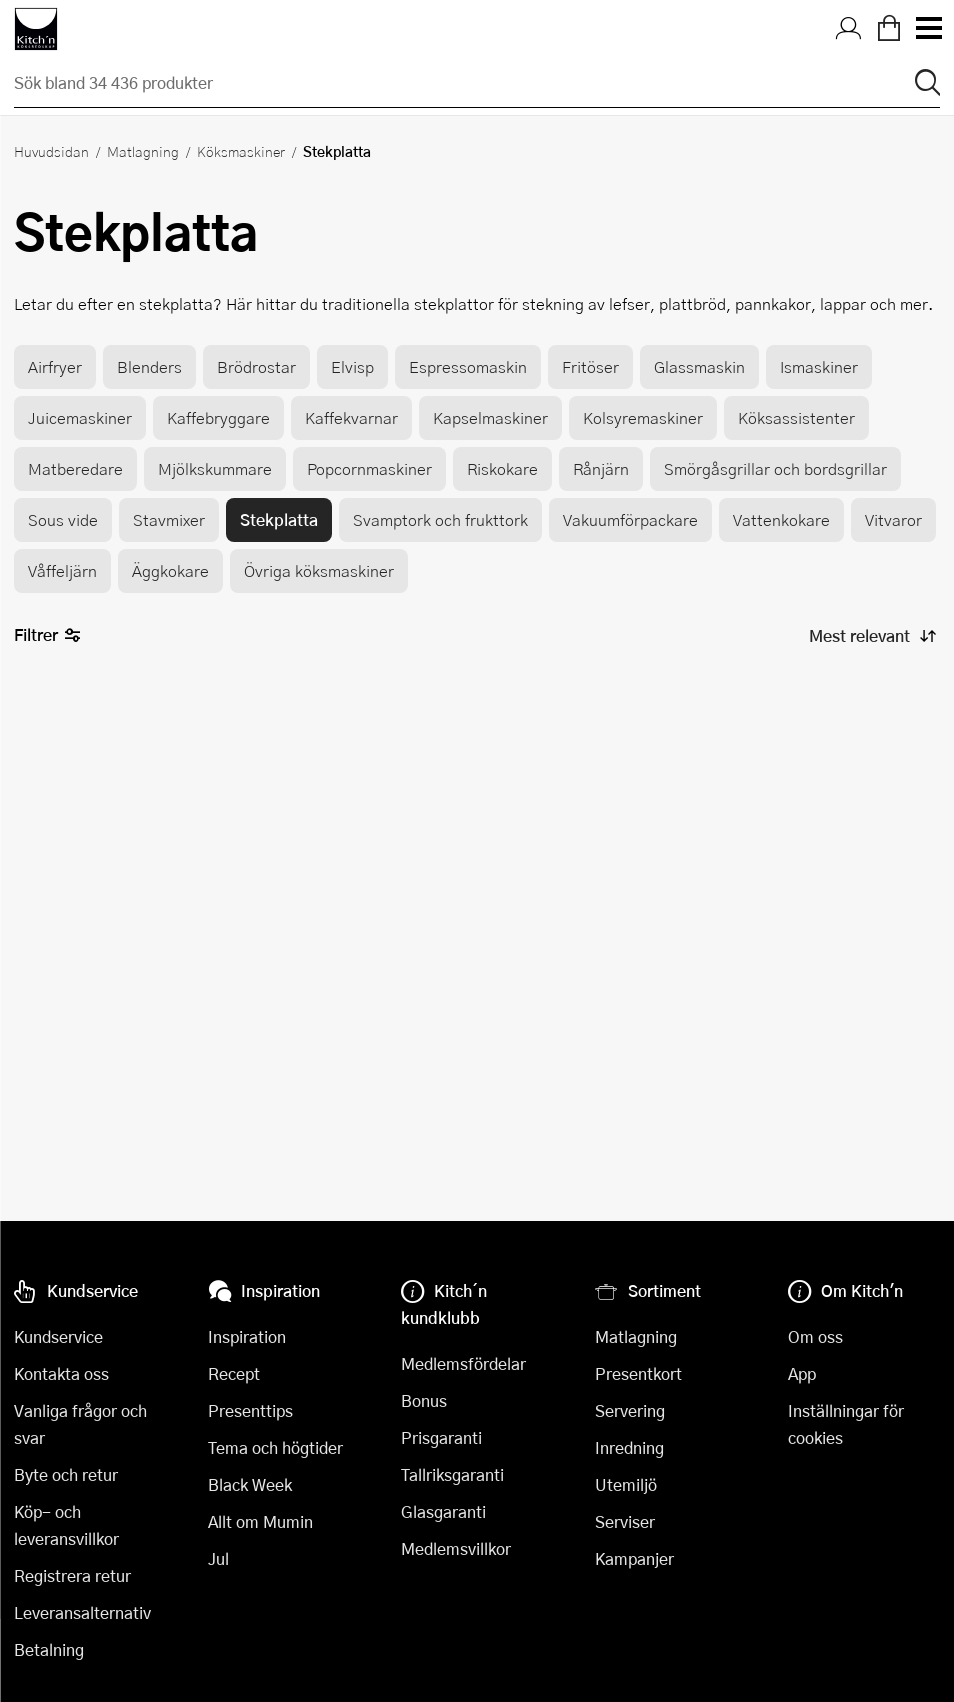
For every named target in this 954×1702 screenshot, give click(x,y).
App (802, 1373)
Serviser (625, 1521)
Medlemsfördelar (463, 1363)
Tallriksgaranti (452, 1474)
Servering (630, 1410)
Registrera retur (72, 1575)
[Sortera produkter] (871, 636)
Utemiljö (626, 1484)
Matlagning (143, 151)
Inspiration (247, 1336)
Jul (218, 1558)
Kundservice (58, 1336)
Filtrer (47, 635)
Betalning (49, 1649)
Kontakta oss (61, 1373)
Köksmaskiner (241, 151)
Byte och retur (66, 1474)
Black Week (250, 1484)
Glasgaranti (443, 1511)
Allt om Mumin (260, 1521)
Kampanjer (634, 1558)
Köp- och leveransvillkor (66, 1525)
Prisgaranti (441, 1437)
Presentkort (638, 1373)
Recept (234, 1373)
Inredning (629, 1447)
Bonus (424, 1400)
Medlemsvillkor (456, 1548)
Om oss (815, 1336)
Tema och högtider (275, 1447)
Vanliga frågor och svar (80, 1424)
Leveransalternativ (82, 1612)
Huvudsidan (51, 151)
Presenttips (250, 1410)
